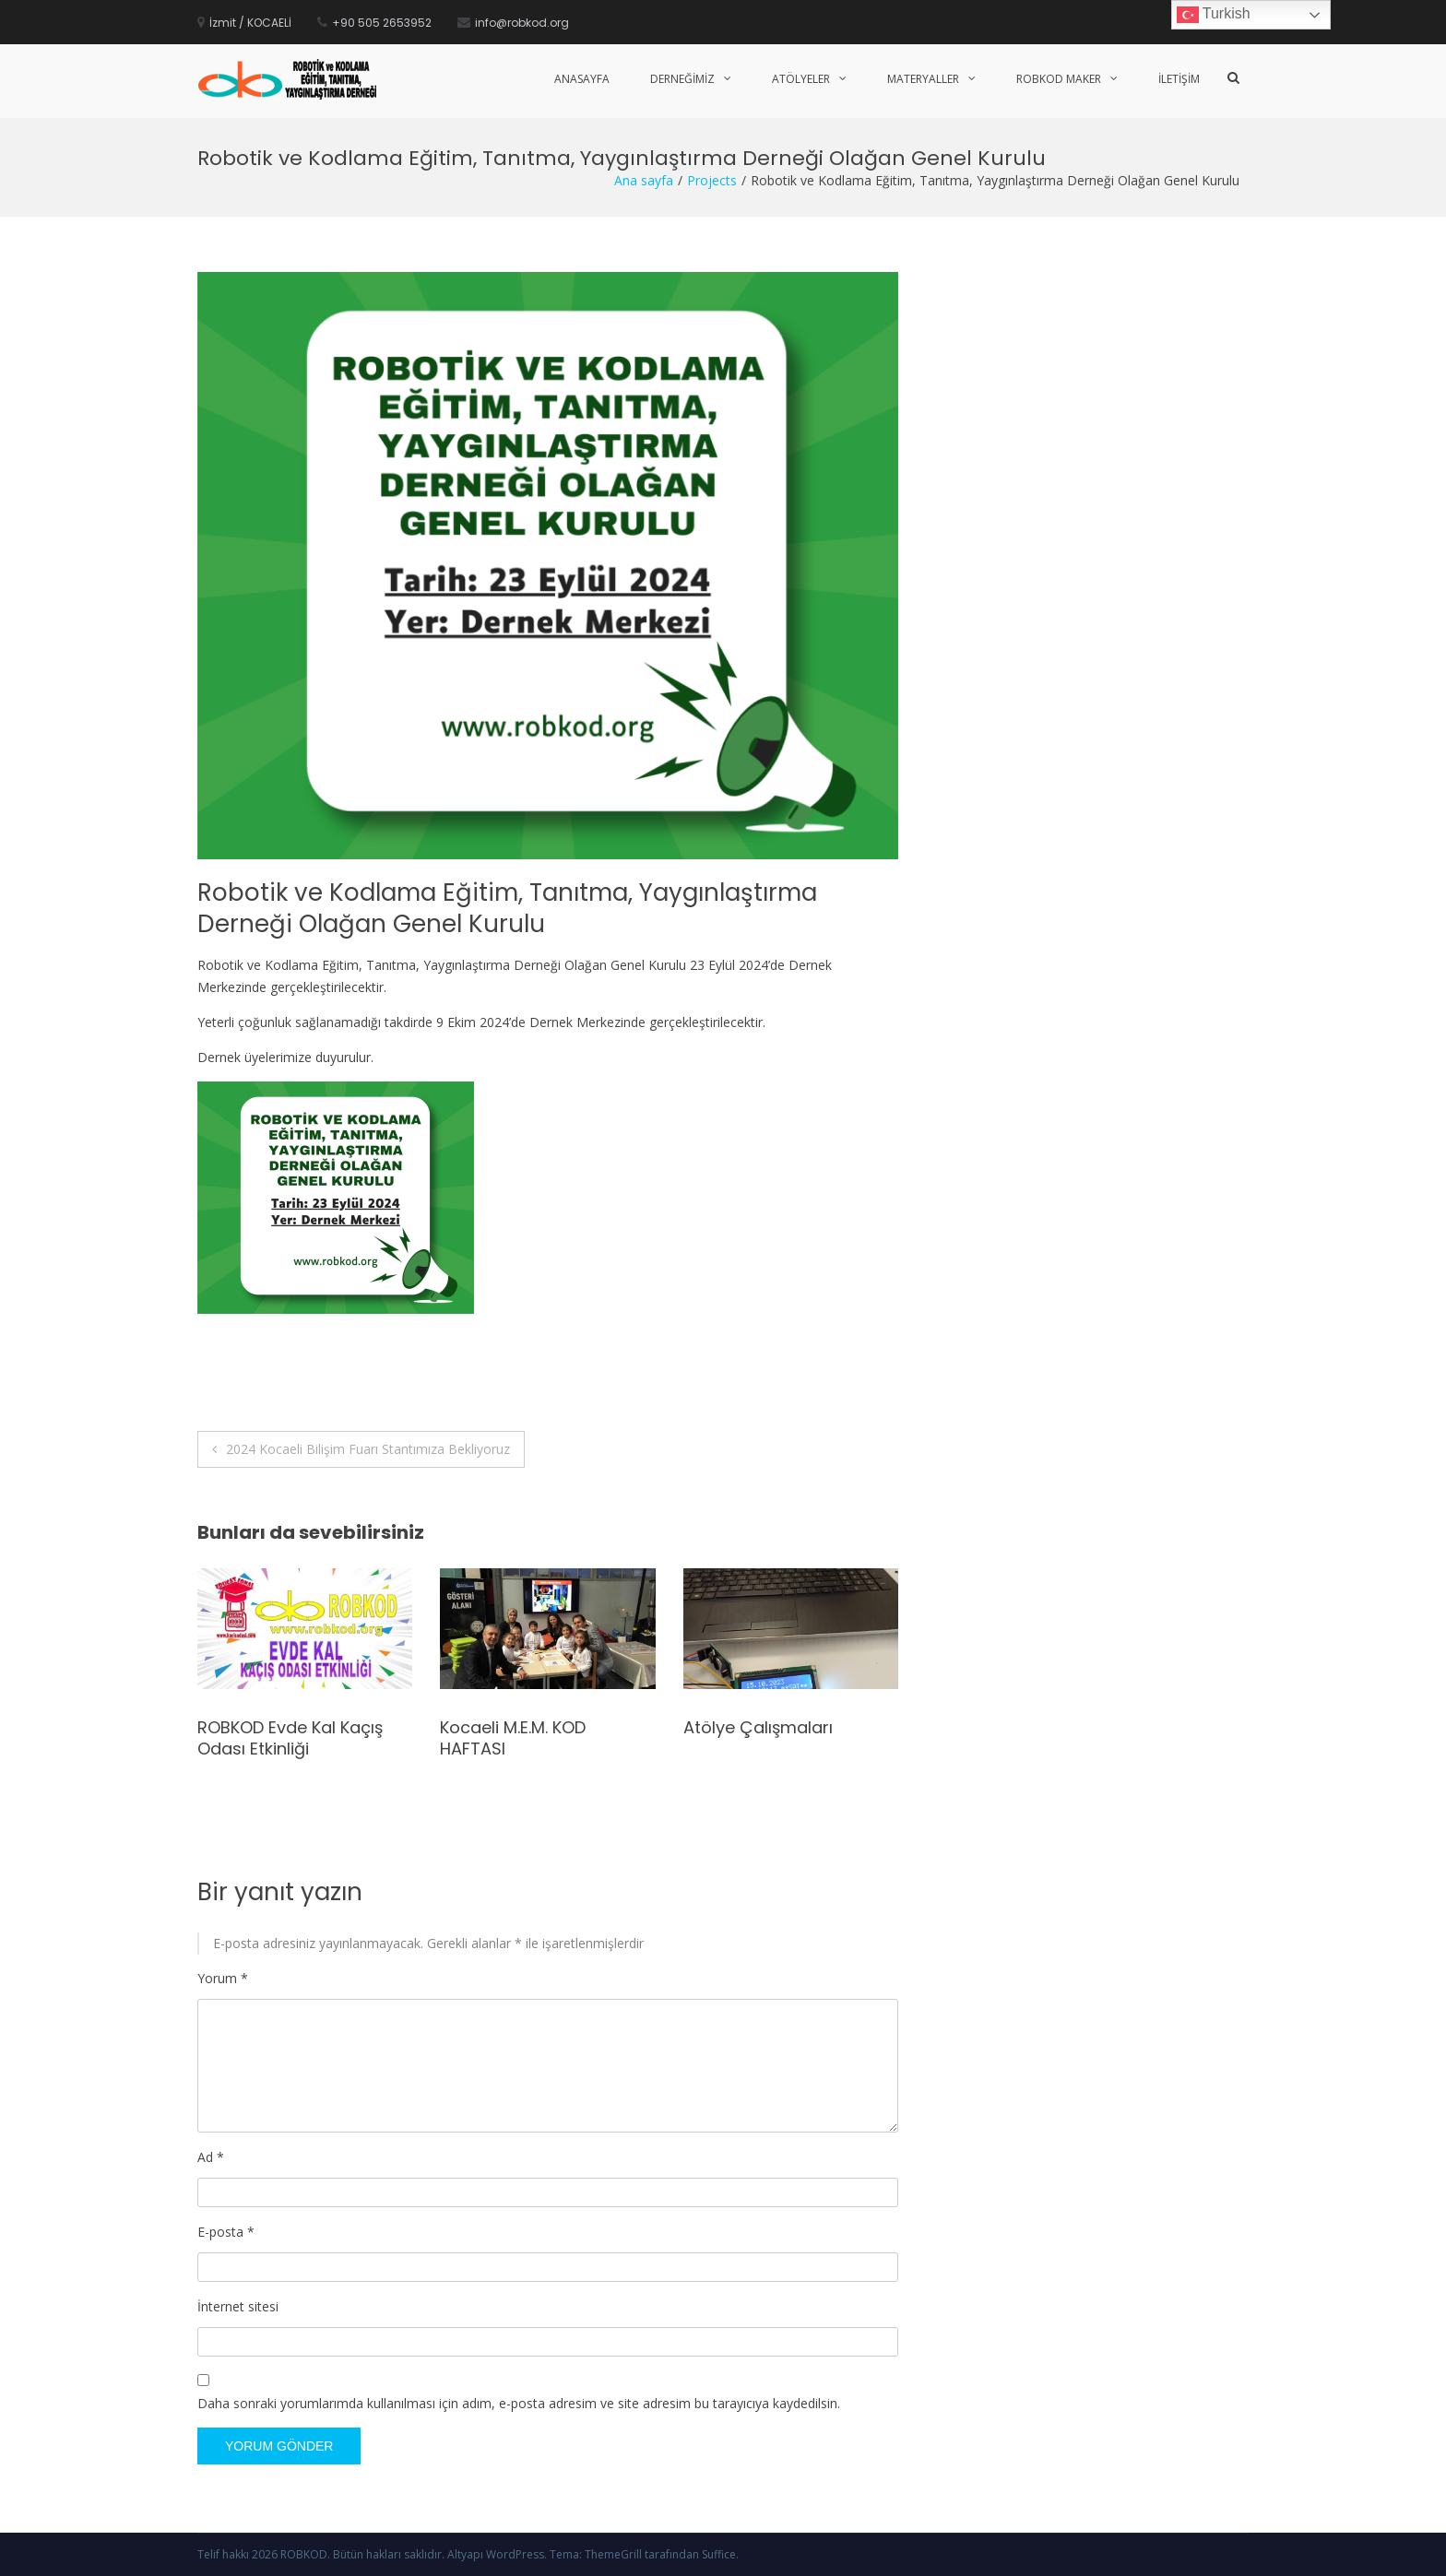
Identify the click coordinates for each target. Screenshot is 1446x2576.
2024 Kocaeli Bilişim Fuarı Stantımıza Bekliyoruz (368, 1449)
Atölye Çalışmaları (758, 1727)
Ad (210, 2157)
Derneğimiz (682, 79)
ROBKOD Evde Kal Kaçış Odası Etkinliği (290, 1738)
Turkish (1213, 15)
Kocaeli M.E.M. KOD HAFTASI (513, 1738)
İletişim (1179, 79)
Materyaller (923, 79)
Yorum (222, 1978)
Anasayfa (582, 79)
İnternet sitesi (238, 2306)
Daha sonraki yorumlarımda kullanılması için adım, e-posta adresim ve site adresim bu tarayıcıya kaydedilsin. (518, 2403)
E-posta (226, 2231)
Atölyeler (801, 79)
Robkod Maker (1058, 79)
